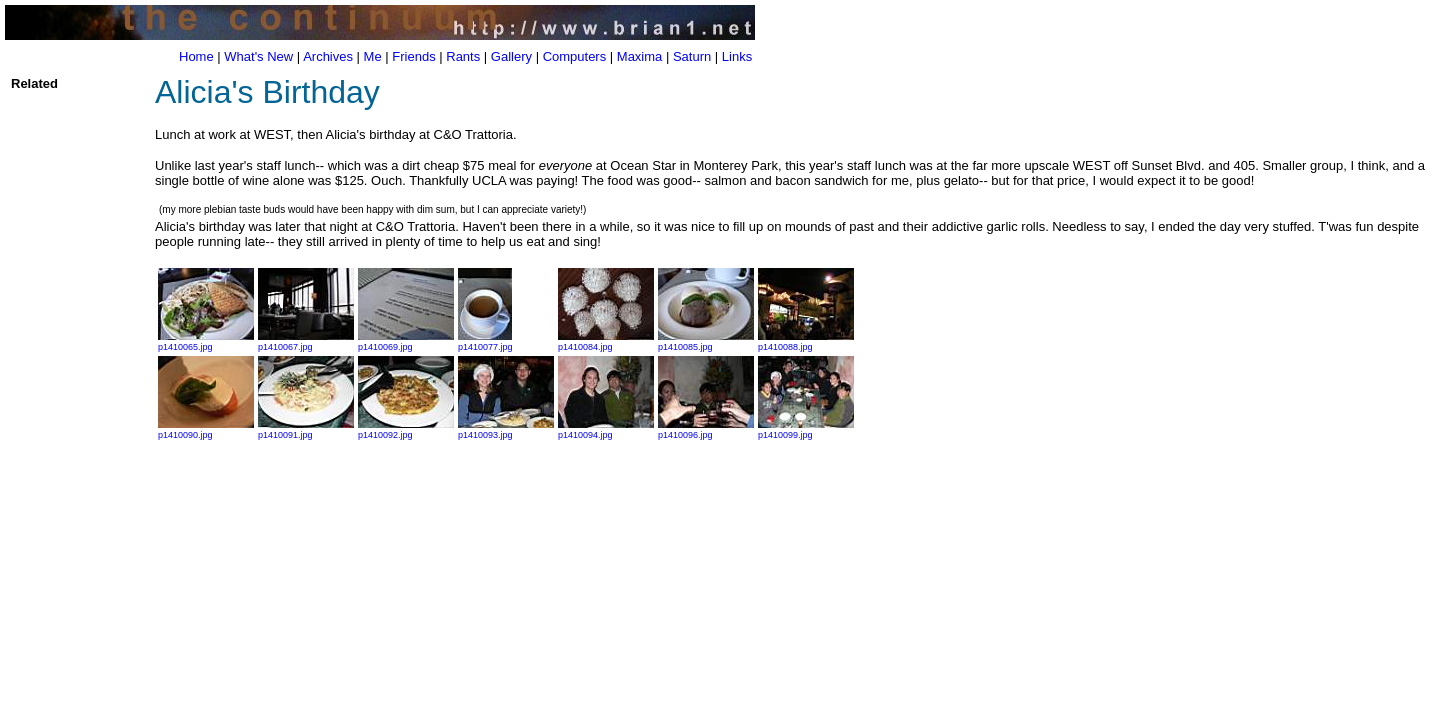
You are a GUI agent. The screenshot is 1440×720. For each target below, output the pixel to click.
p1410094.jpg (606, 430)
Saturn (692, 56)
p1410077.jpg (485, 342)
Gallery (511, 56)
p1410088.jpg (806, 342)
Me (373, 56)
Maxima (640, 56)
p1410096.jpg (706, 430)
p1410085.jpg (706, 342)
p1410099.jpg (806, 430)
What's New (258, 56)
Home (196, 56)
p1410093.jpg (506, 430)
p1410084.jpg (606, 342)
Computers (575, 56)
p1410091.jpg (306, 430)
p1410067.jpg (306, 342)
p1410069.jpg (406, 342)
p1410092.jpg (406, 430)
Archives (328, 56)
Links (737, 56)
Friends (413, 56)
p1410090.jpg (206, 430)
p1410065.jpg (206, 342)
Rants (463, 56)
